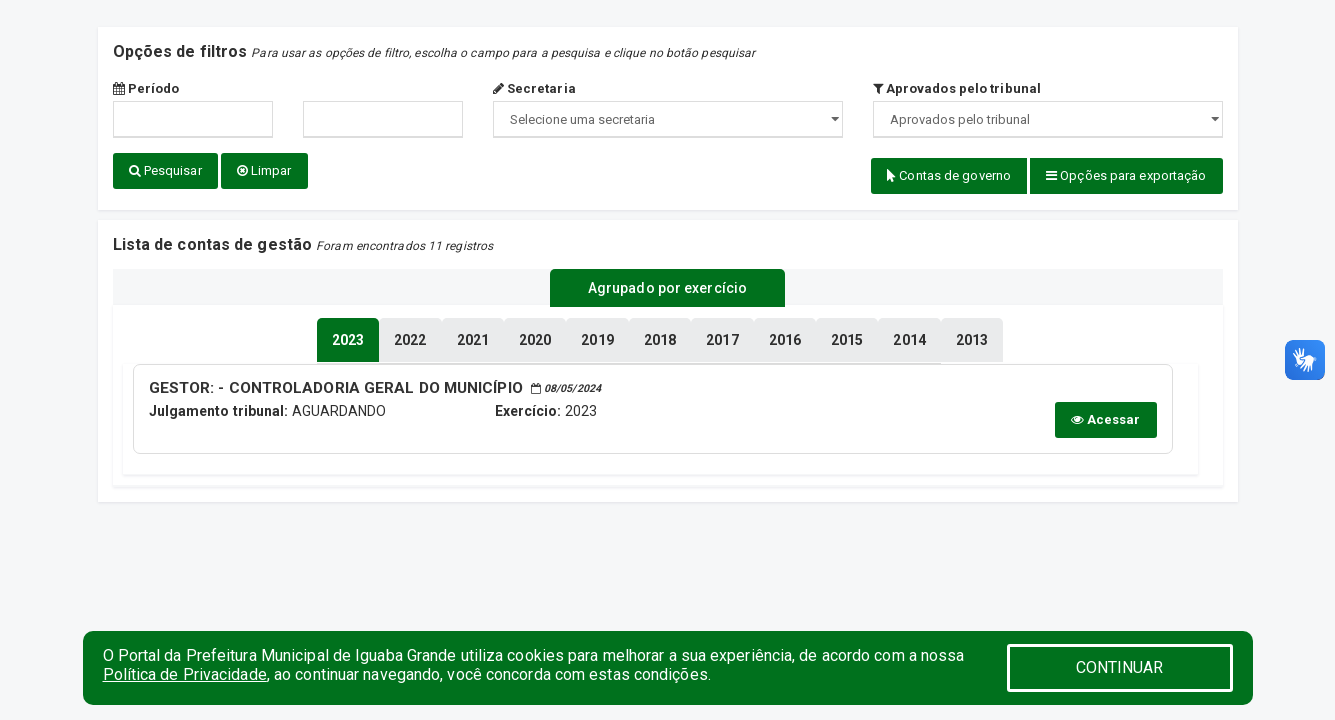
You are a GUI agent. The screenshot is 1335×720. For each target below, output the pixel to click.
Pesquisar (165, 170)
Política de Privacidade (185, 674)
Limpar (264, 170)
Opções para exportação (1126, 175)
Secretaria (534, 88)
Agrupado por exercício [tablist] (667, 287)
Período (146, 88)
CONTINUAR (1120, 667)
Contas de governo (949, 175)
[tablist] (348, 338)
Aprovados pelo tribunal (957, 88)
